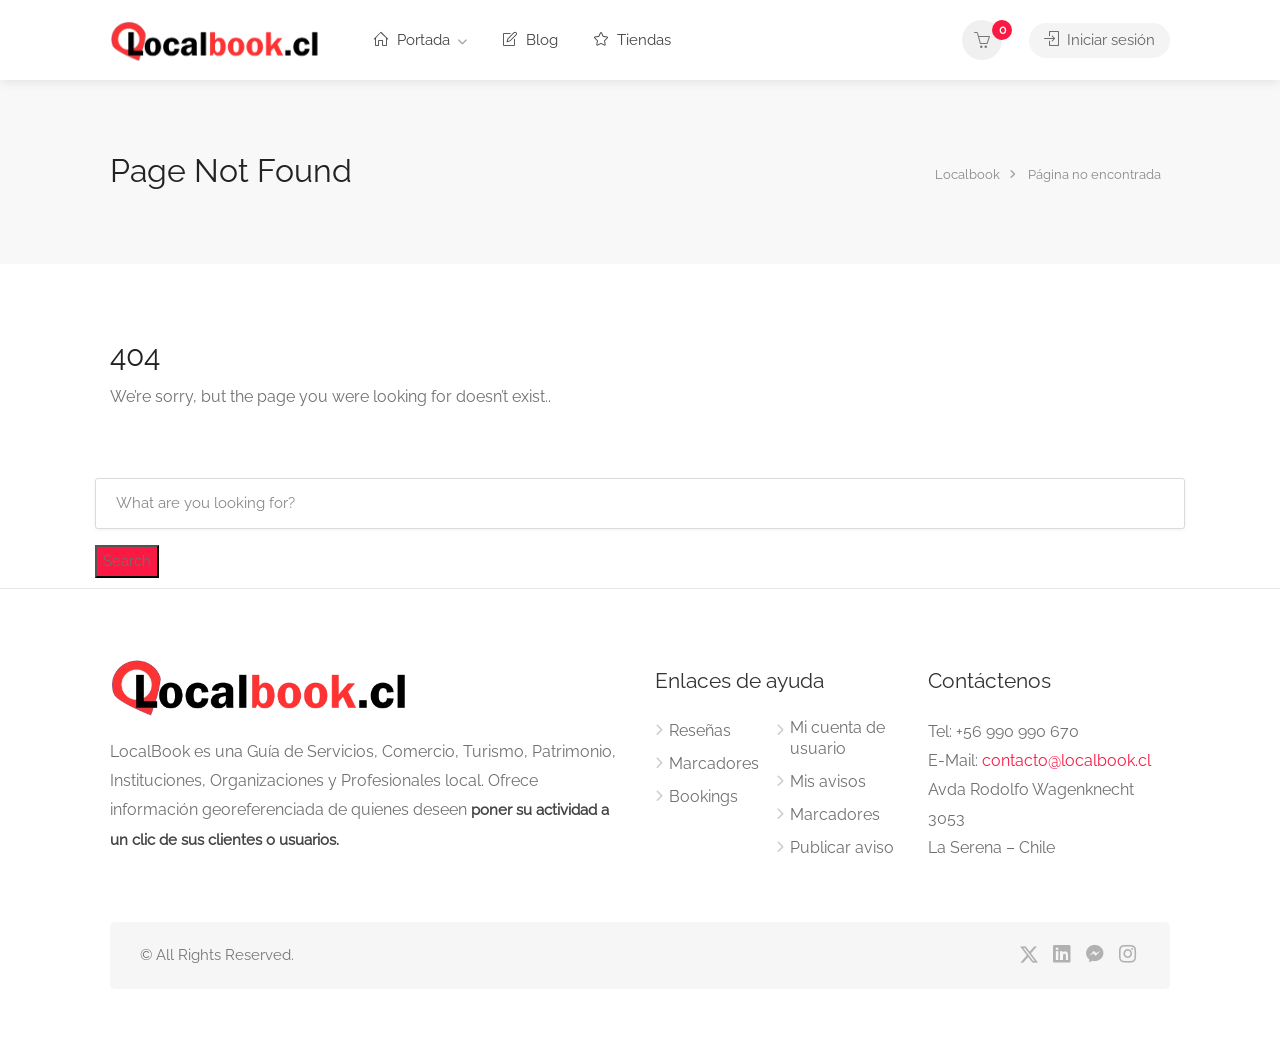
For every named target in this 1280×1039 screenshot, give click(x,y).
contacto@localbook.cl (1066, 760)
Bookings (703, 796)
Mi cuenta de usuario (837, 738)
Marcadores (714, 763)
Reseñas (700, 730)
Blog (530, 40)
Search (127, 561)
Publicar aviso (842, 847)
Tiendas (632, 40)
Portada (412, 40)
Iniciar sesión (1099, 40)
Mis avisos (828, 781)
